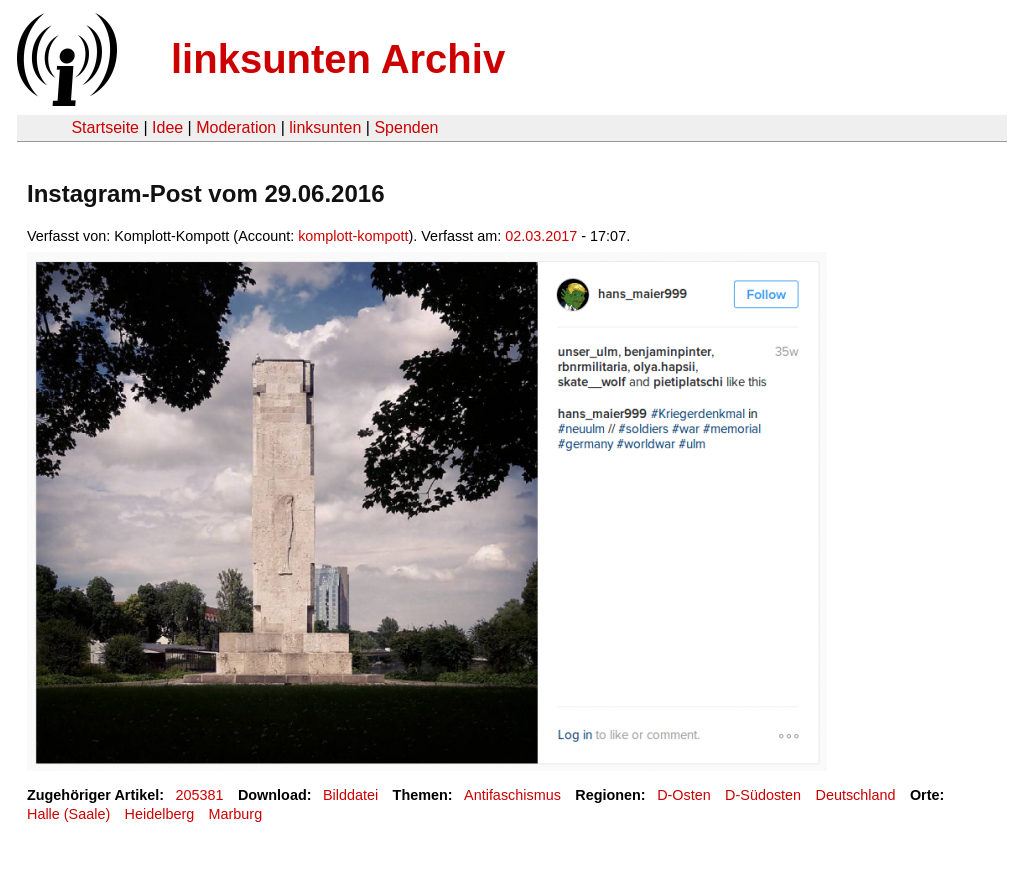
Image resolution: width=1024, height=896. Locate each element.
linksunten (325, 127)
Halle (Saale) (68, 814)
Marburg (236, 814)
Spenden (406, 127)
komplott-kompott (353, 236)
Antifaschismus (512, 795)
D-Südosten (763, 795)
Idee (167, 127)
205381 (200, 795)
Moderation (236, 127)
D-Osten (684, 795)
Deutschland (856, 795)
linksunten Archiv (338, 59)
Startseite (105, 127)
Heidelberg (160, 814)
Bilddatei (350, 795)
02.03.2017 (541, 236)
